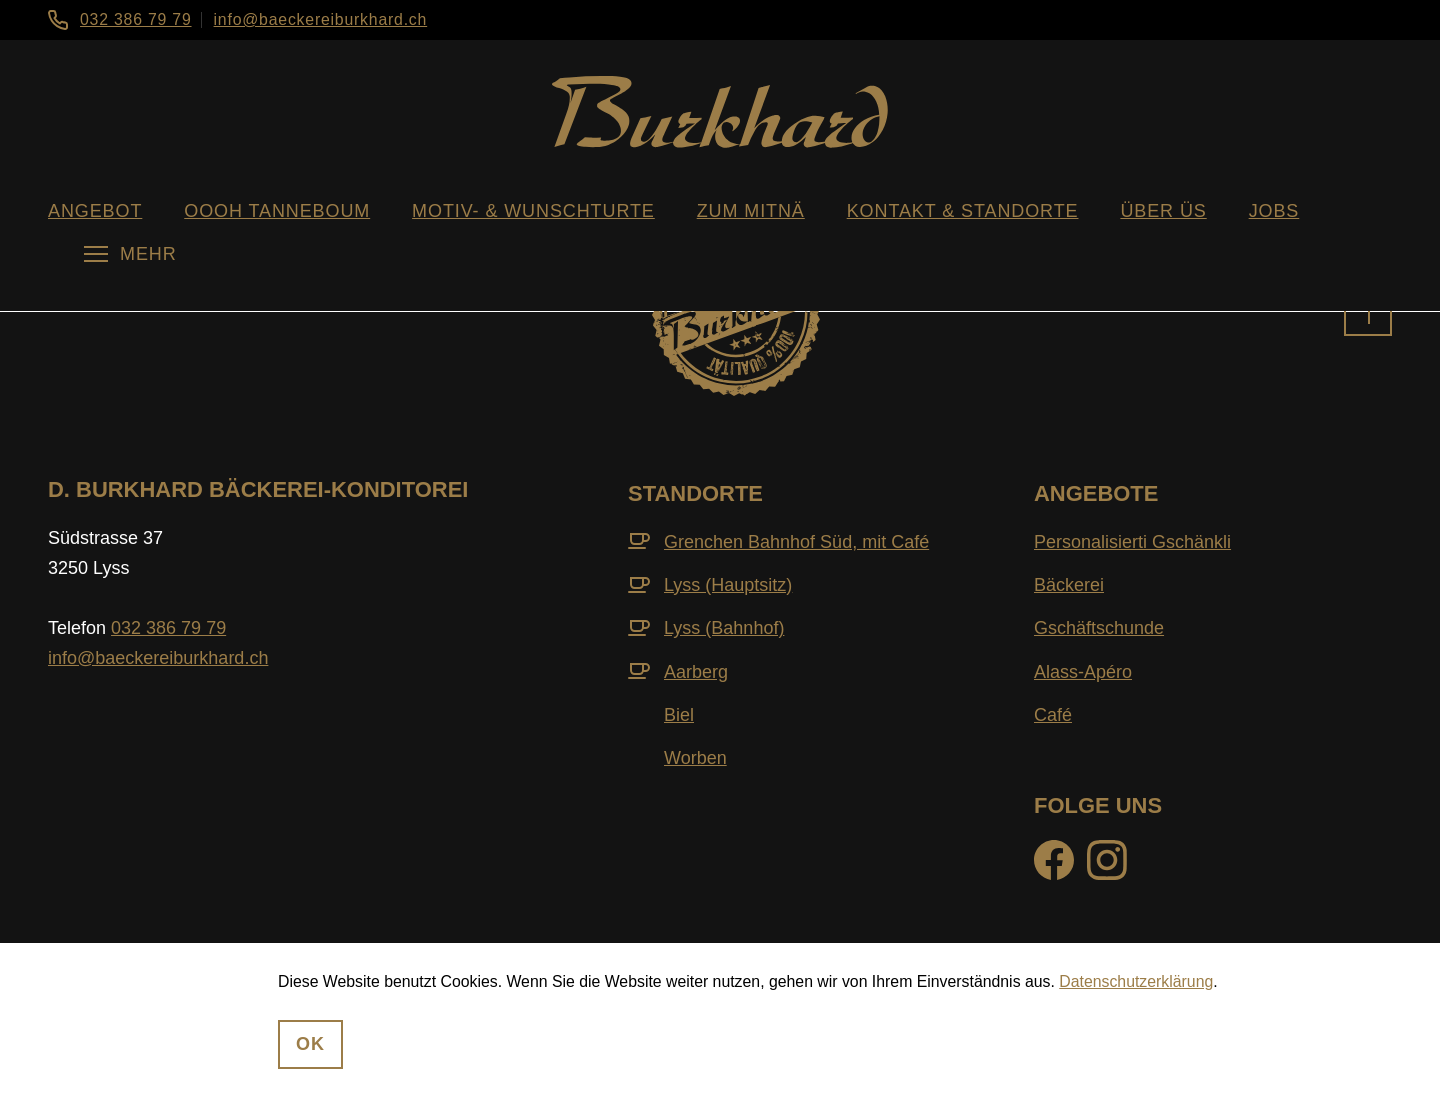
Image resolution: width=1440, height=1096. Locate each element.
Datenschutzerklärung (1136, 981)
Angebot (95, 211)
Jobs (1274, 211)
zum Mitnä (751, 211)
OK (310, 1044)
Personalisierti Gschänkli (1132, 542)
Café (1053, 715)
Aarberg (696, 672)
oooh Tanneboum (277, 211)
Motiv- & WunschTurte (533, 211)
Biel (679, 715)
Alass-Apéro (1083, 672)
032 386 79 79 (136, 20)
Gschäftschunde (1099, 628)
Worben (695, 758)
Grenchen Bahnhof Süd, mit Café (796, 542)
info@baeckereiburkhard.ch (321, 20)
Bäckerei (1069, 585)
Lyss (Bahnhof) (724, 628)
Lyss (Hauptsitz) (728, 585)
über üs (1163, 211)
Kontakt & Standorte (963, 211)
